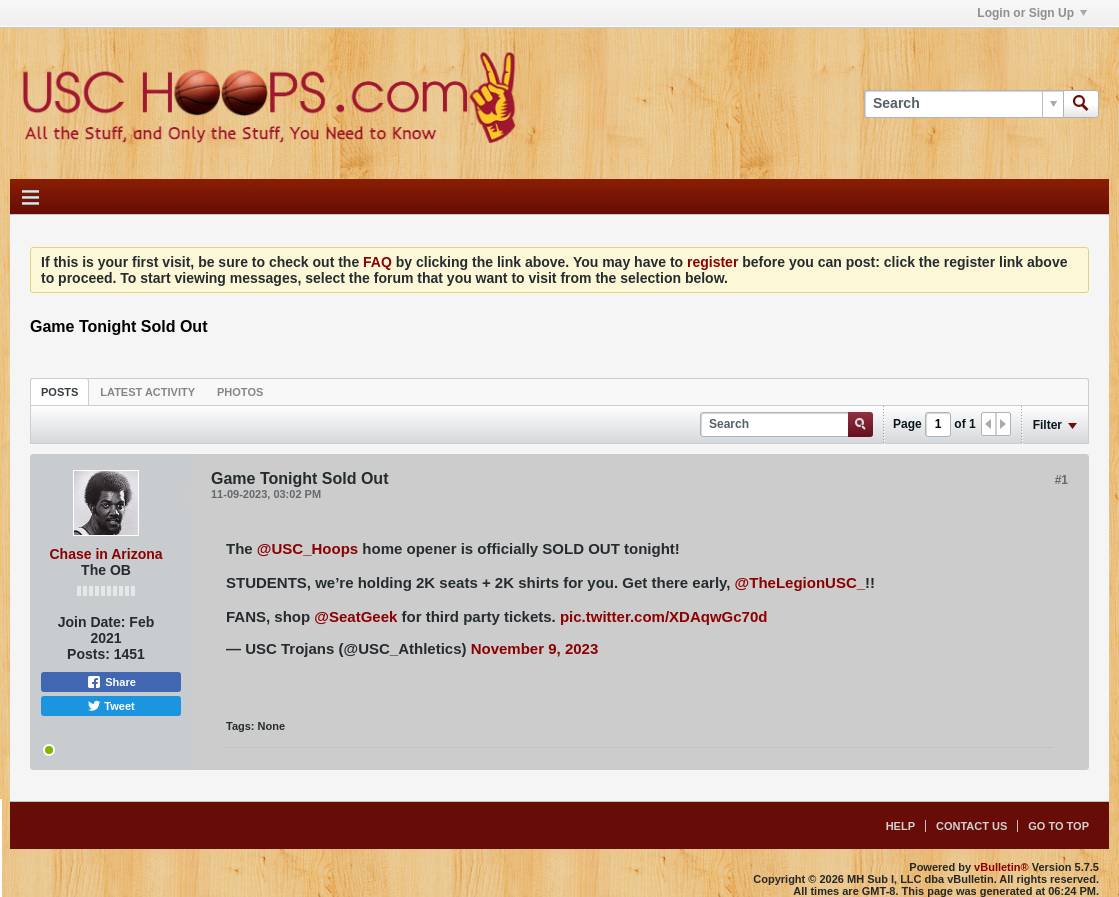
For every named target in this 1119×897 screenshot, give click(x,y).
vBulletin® (1001, 867)
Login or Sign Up (1032, 13)
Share (111, 682)
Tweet (110, 706)
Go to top (1058, 826)
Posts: (88, 654)
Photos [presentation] (240, 392)
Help (900, 826)
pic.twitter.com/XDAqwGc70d (664, 616)
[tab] (59, 391)
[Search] (963, 104)
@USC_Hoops (307, 548)
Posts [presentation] (59, 392)
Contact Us (971, 826)
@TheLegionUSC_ (800, 582)
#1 (1061, 480)
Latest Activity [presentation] (147, 392)
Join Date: (92, 622)
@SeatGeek (355, 616)
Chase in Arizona (105, 554)
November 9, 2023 (535, 648)
